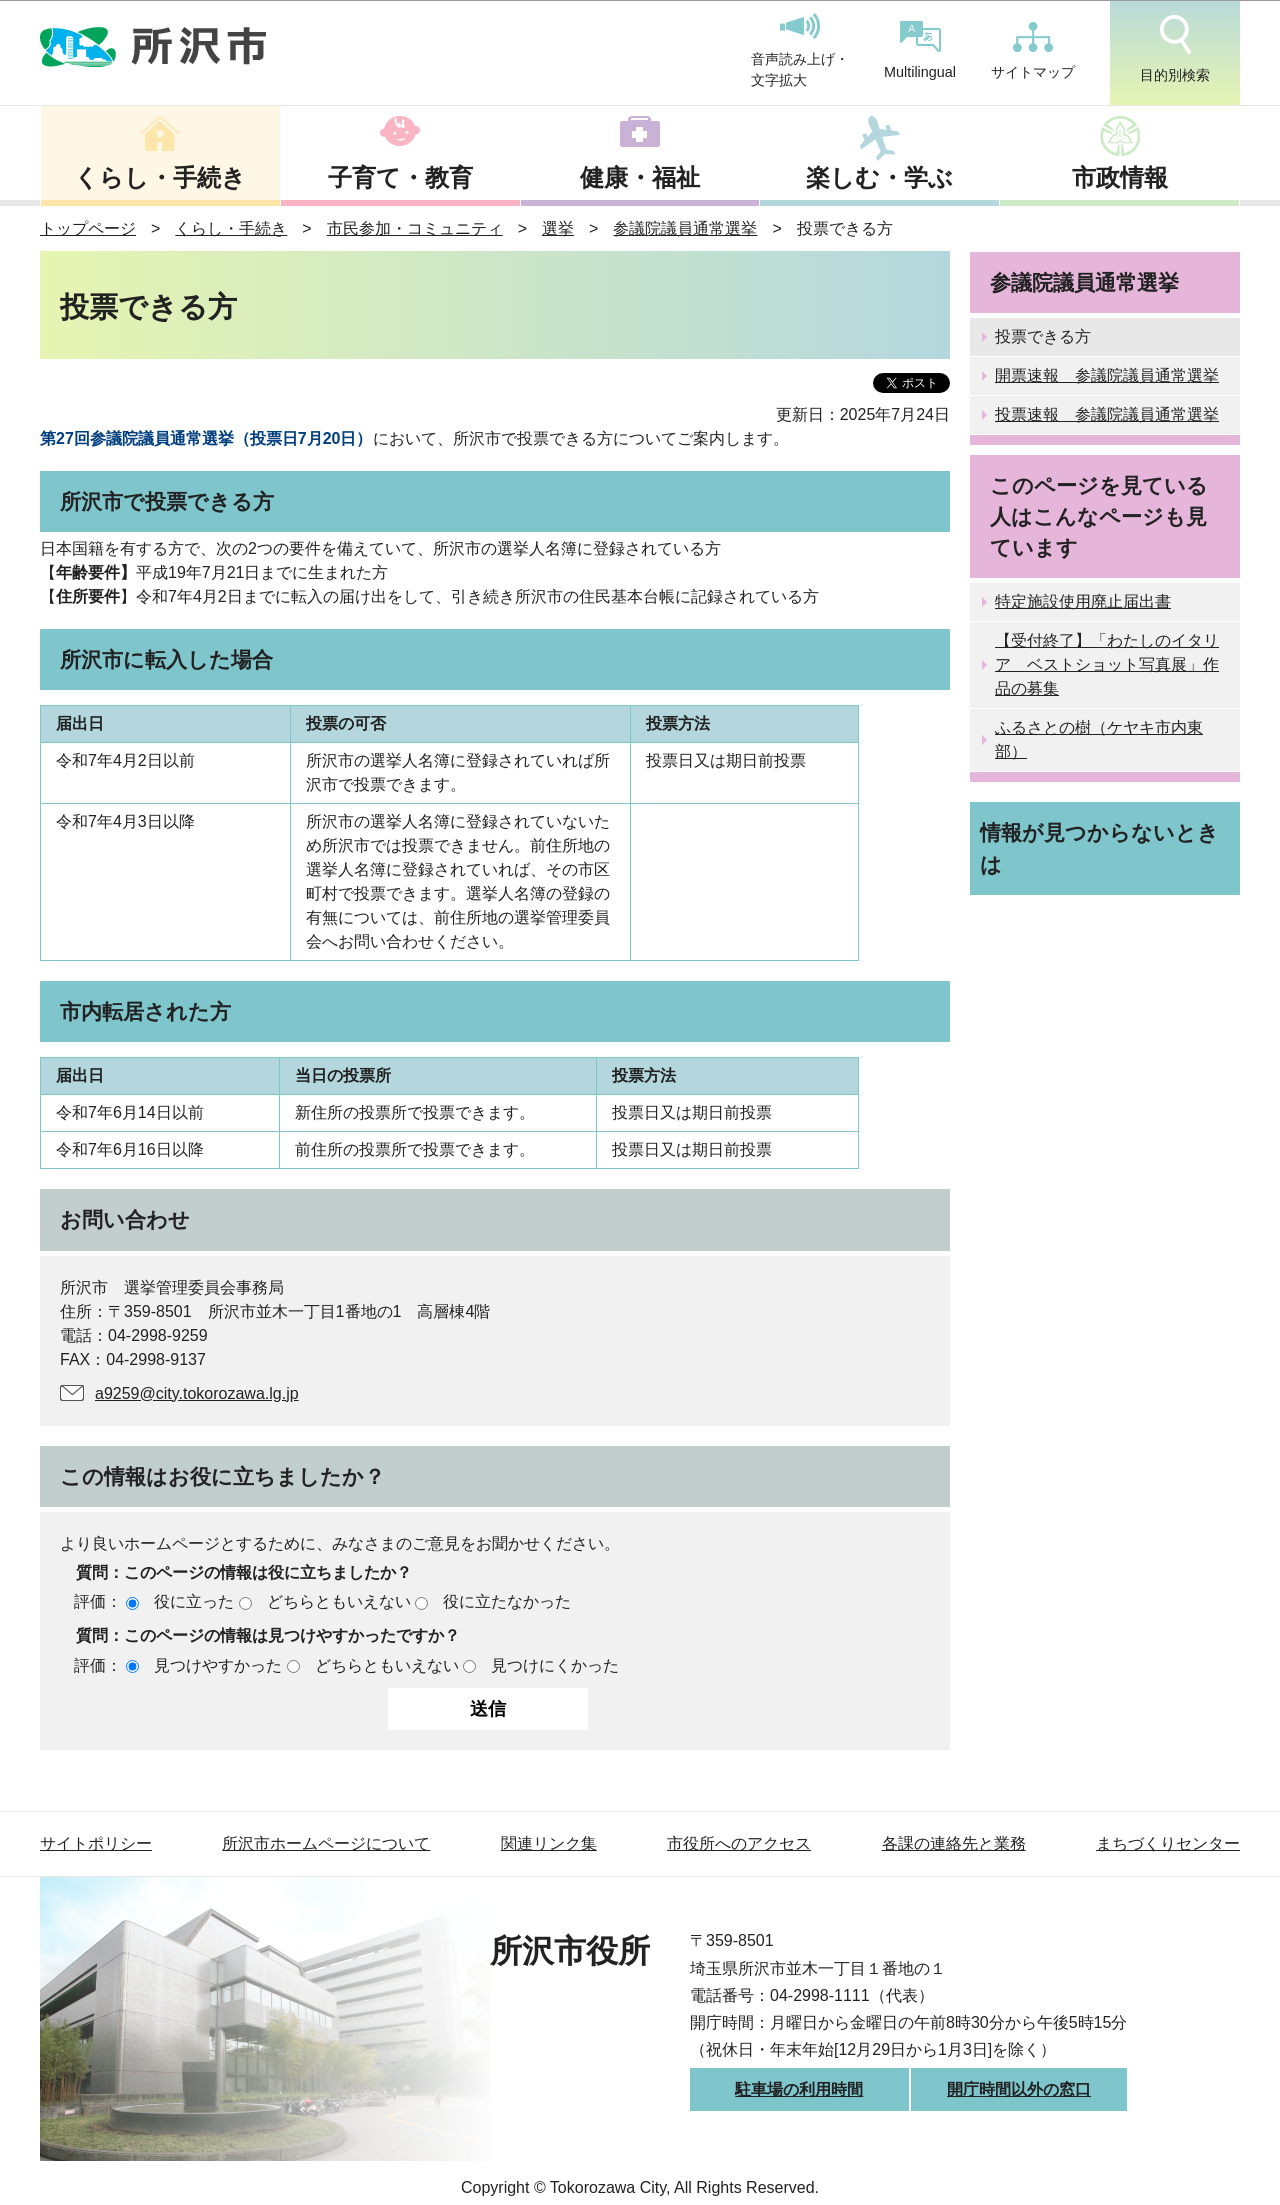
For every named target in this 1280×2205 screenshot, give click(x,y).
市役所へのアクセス (739, 1843)
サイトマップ (1033, 51)
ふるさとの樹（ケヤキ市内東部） (1099, 739)
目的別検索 (1175, 49)
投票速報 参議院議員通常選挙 (1107, 414)
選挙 (558, 228)
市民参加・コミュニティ (415, 228)
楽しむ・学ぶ (879, 177)
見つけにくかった (555, 1665)
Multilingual (920, 50)
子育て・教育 (400, 177)
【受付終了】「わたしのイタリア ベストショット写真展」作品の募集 (1107, 664)
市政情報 (1120, 177)
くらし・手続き (160, 177)
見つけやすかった (218, 1665)
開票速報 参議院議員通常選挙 (1107, 375)
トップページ (88, 228)
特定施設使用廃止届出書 (1083, 601)
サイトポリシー (96, 1843)
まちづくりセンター (1168, 1843)
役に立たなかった (507, 1601)
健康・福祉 (640, 177)
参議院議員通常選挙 (685, 228)
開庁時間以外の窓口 (1019, 2089)
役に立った (194, 1601)
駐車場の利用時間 (799, 2089)
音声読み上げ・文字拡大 (800, 51)
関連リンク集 (549, 1843)
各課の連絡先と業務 (954, 1843)
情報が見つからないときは (1099, 848)
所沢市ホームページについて (326, 1843)
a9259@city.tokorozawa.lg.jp (197, 1393)
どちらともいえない (339, 1601)
